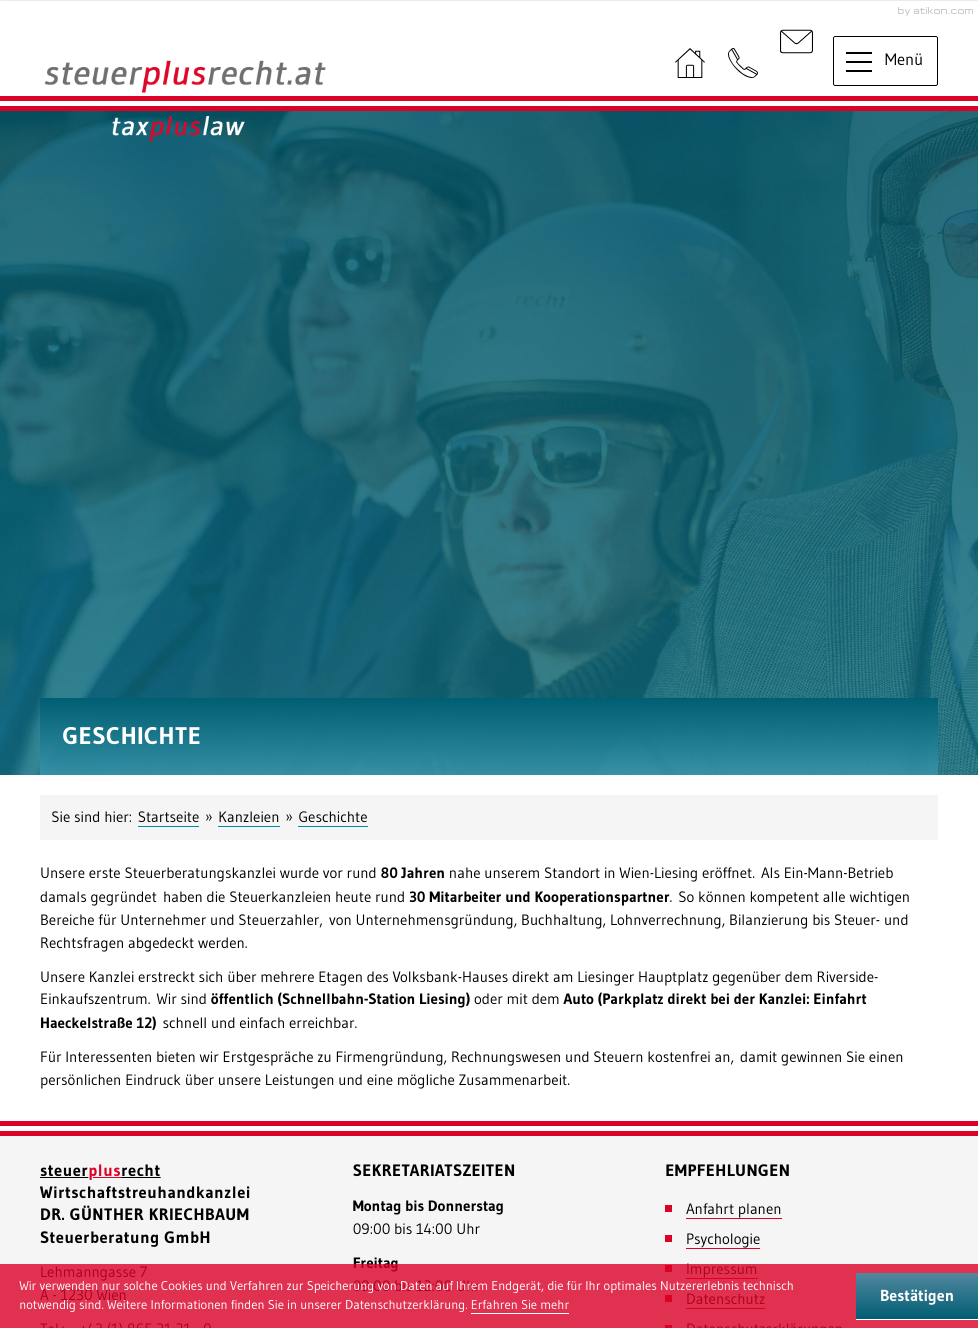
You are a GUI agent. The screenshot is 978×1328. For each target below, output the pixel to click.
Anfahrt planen (734, 1208)
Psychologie (723, 1238)
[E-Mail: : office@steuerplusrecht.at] (796, 64)
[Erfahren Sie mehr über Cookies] (520, 1306)
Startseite (169, 816)
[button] (743, 64)
